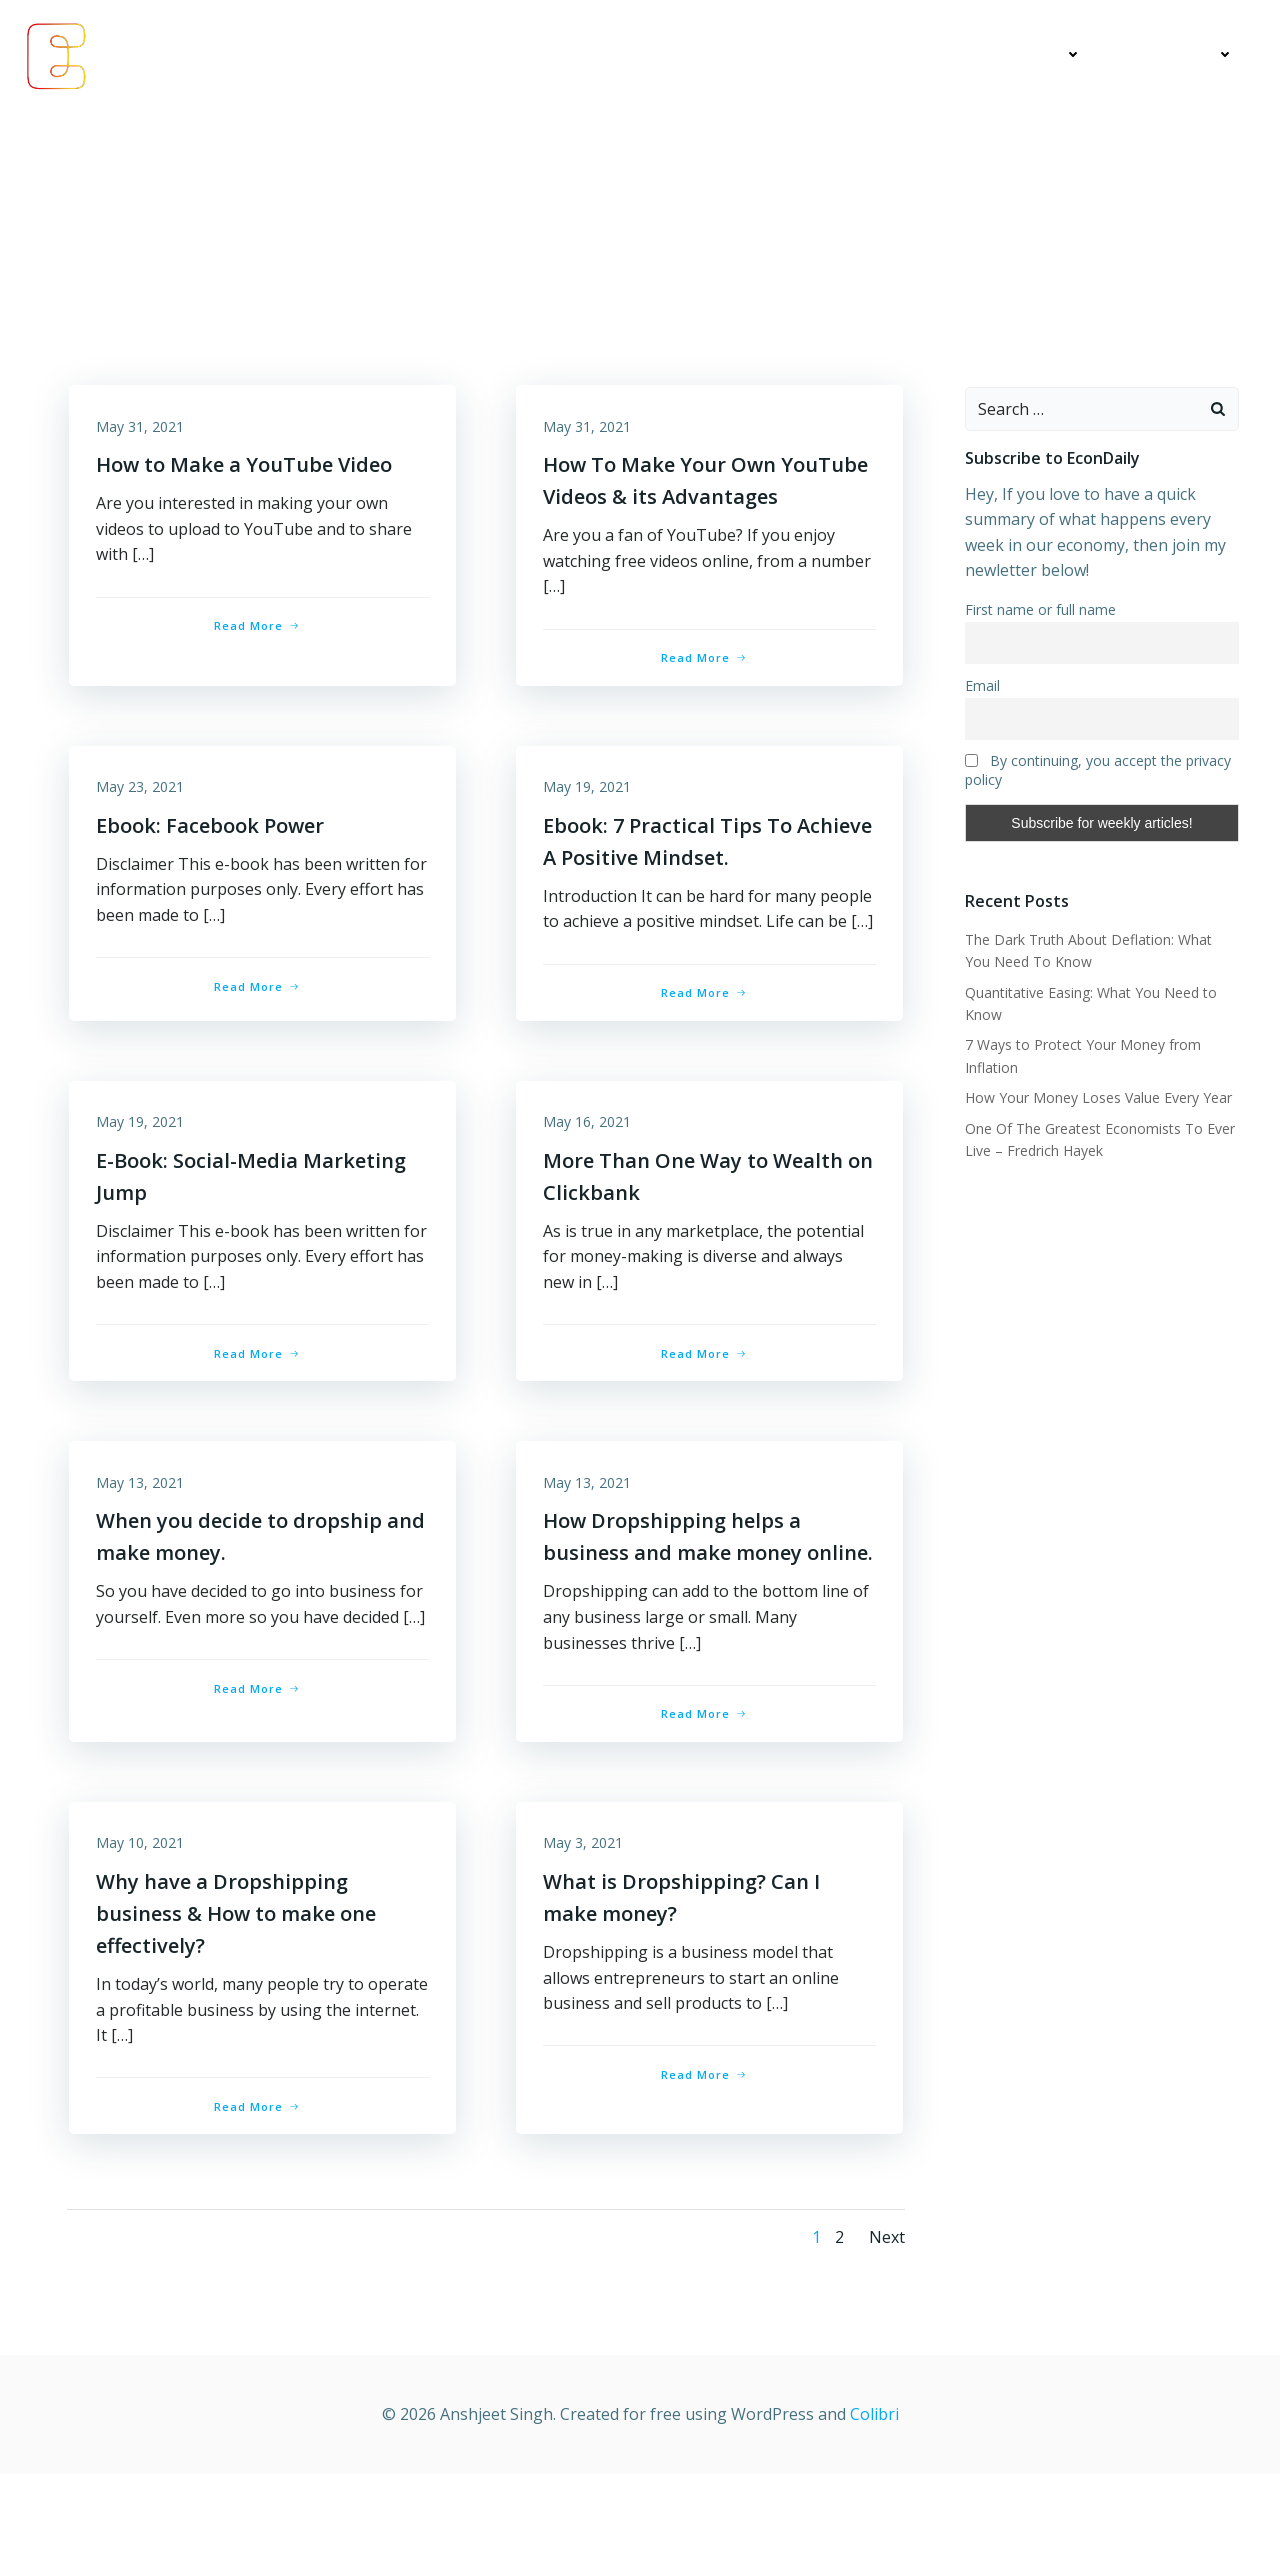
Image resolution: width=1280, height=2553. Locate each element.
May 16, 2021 (590, 1159)
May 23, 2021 (143, 794)
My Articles (899, 55)
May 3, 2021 (586, 1920)
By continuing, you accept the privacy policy (1096, 771)
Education (1034, 55)
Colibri (874, 2493)
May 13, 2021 (143, 1523)
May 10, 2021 (143, 1920)
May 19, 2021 (590, 794)
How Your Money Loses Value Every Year (1096, 1098)
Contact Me (1180, 55)
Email (980, 686)
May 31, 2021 (143, 430)
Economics (773, 55)
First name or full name (1038, 610)
